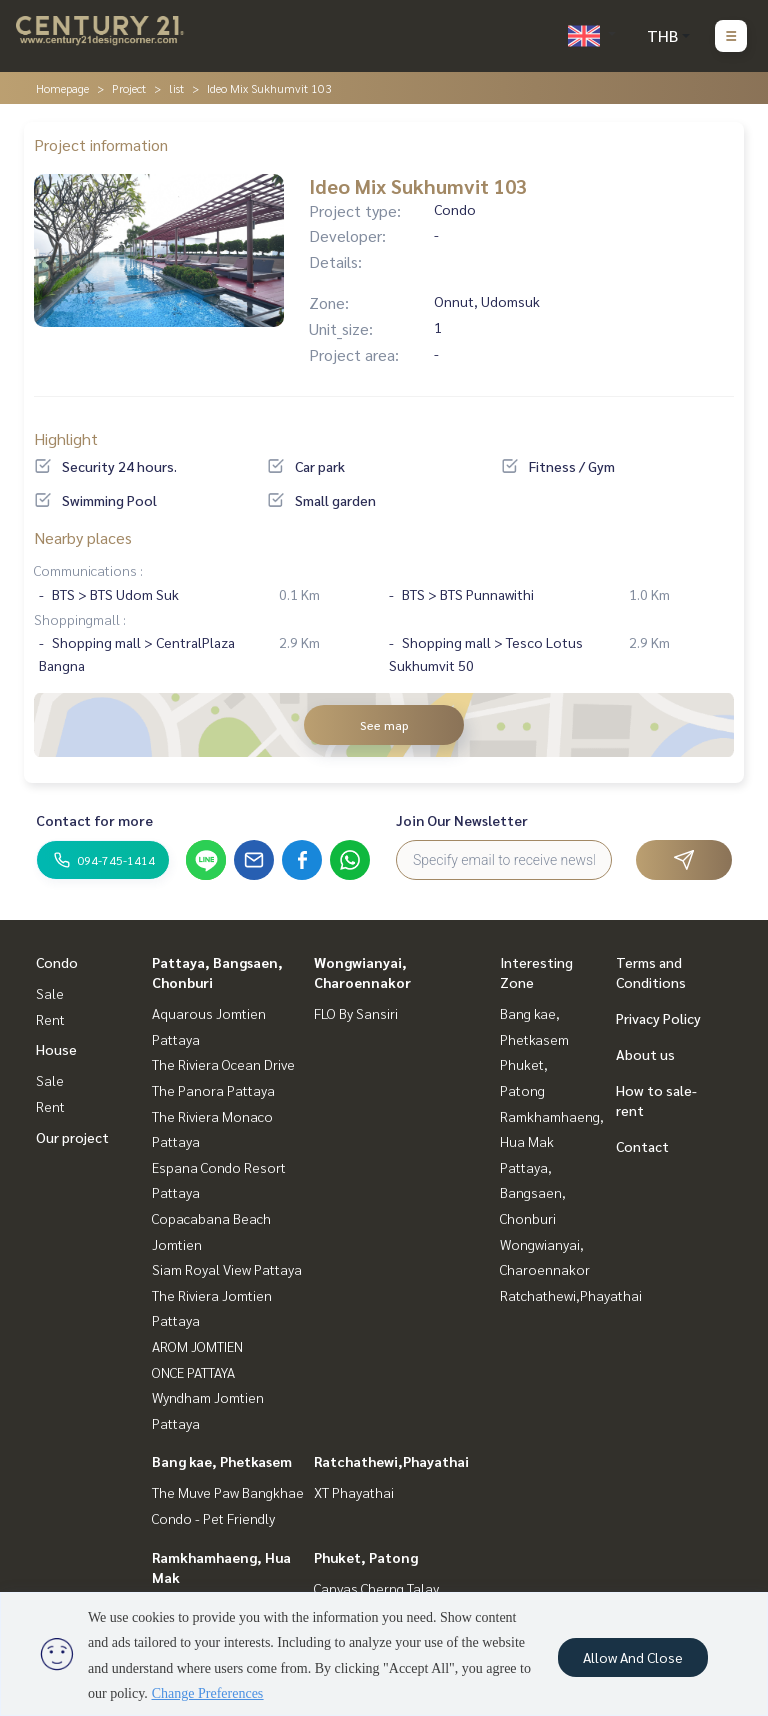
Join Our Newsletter (462, 820)
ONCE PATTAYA (193, 1372)
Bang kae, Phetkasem (222, 1461)
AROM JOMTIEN (197, 1346)
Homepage (62, 88)
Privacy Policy (658, 1018)
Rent (50, 1019)
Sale (50, 993)
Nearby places (83, 537)
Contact (642, 1146)
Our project (72, 1137)
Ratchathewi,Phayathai (391, 1461)
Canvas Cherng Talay (376, 1588)
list (176, 88)
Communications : (88, 570)
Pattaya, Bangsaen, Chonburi (533, 1192)
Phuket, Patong (366, 1557)
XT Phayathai (354, 1492)
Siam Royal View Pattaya (227, 1269)
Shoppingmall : (80, 619)
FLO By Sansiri (356, 1013)
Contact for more (94, 820)
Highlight (66, 438)
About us (645, 1054)
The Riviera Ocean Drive (223, 1064)
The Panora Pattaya (213, 1090)
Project (129, 88)
